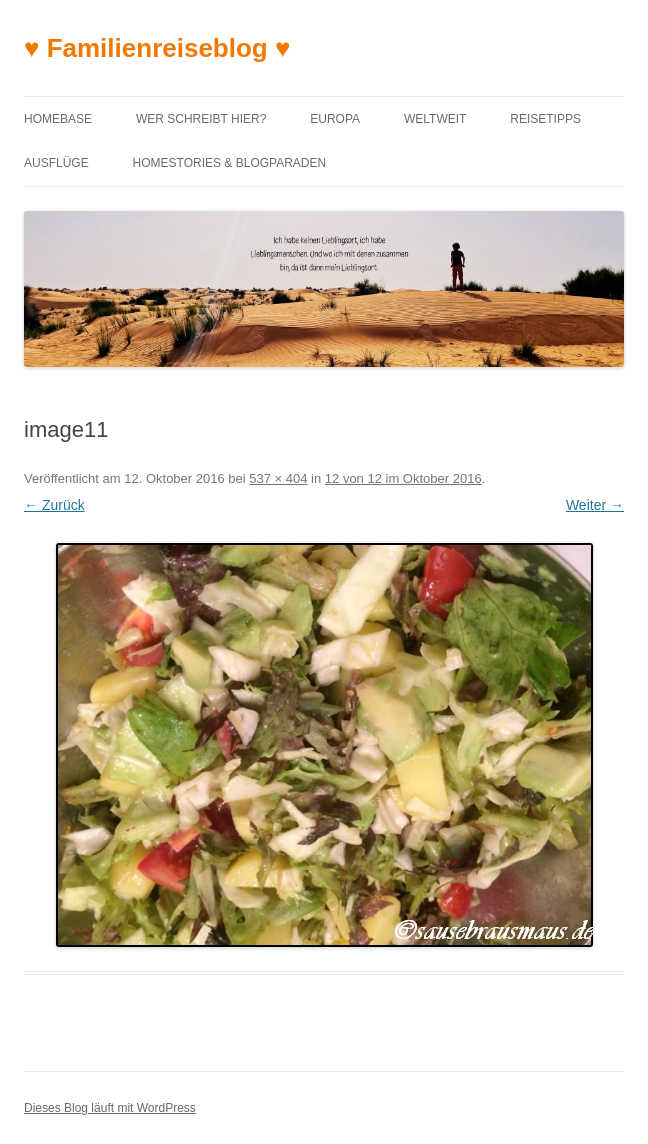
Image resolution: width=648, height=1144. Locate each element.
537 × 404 (278, 478)
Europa (335, 119)
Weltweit (435, 119)
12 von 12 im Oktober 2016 (403, 478)
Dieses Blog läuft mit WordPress (110, 1108)
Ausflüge (56, 163)
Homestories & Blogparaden (230, 163)
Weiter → (595, 505)
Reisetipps (545, 119)
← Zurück (54, 505)
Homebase (58, 119)
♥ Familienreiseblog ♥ (157, 48)
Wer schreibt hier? (201, 119)
